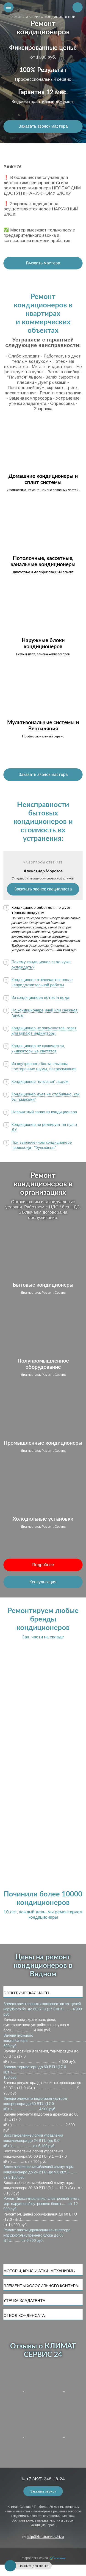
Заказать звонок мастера (43, 126)
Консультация (43, 1582)
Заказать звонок (43, 2491)
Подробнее (43, 1564)
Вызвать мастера (43, 263)
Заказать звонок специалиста (43, 889)
